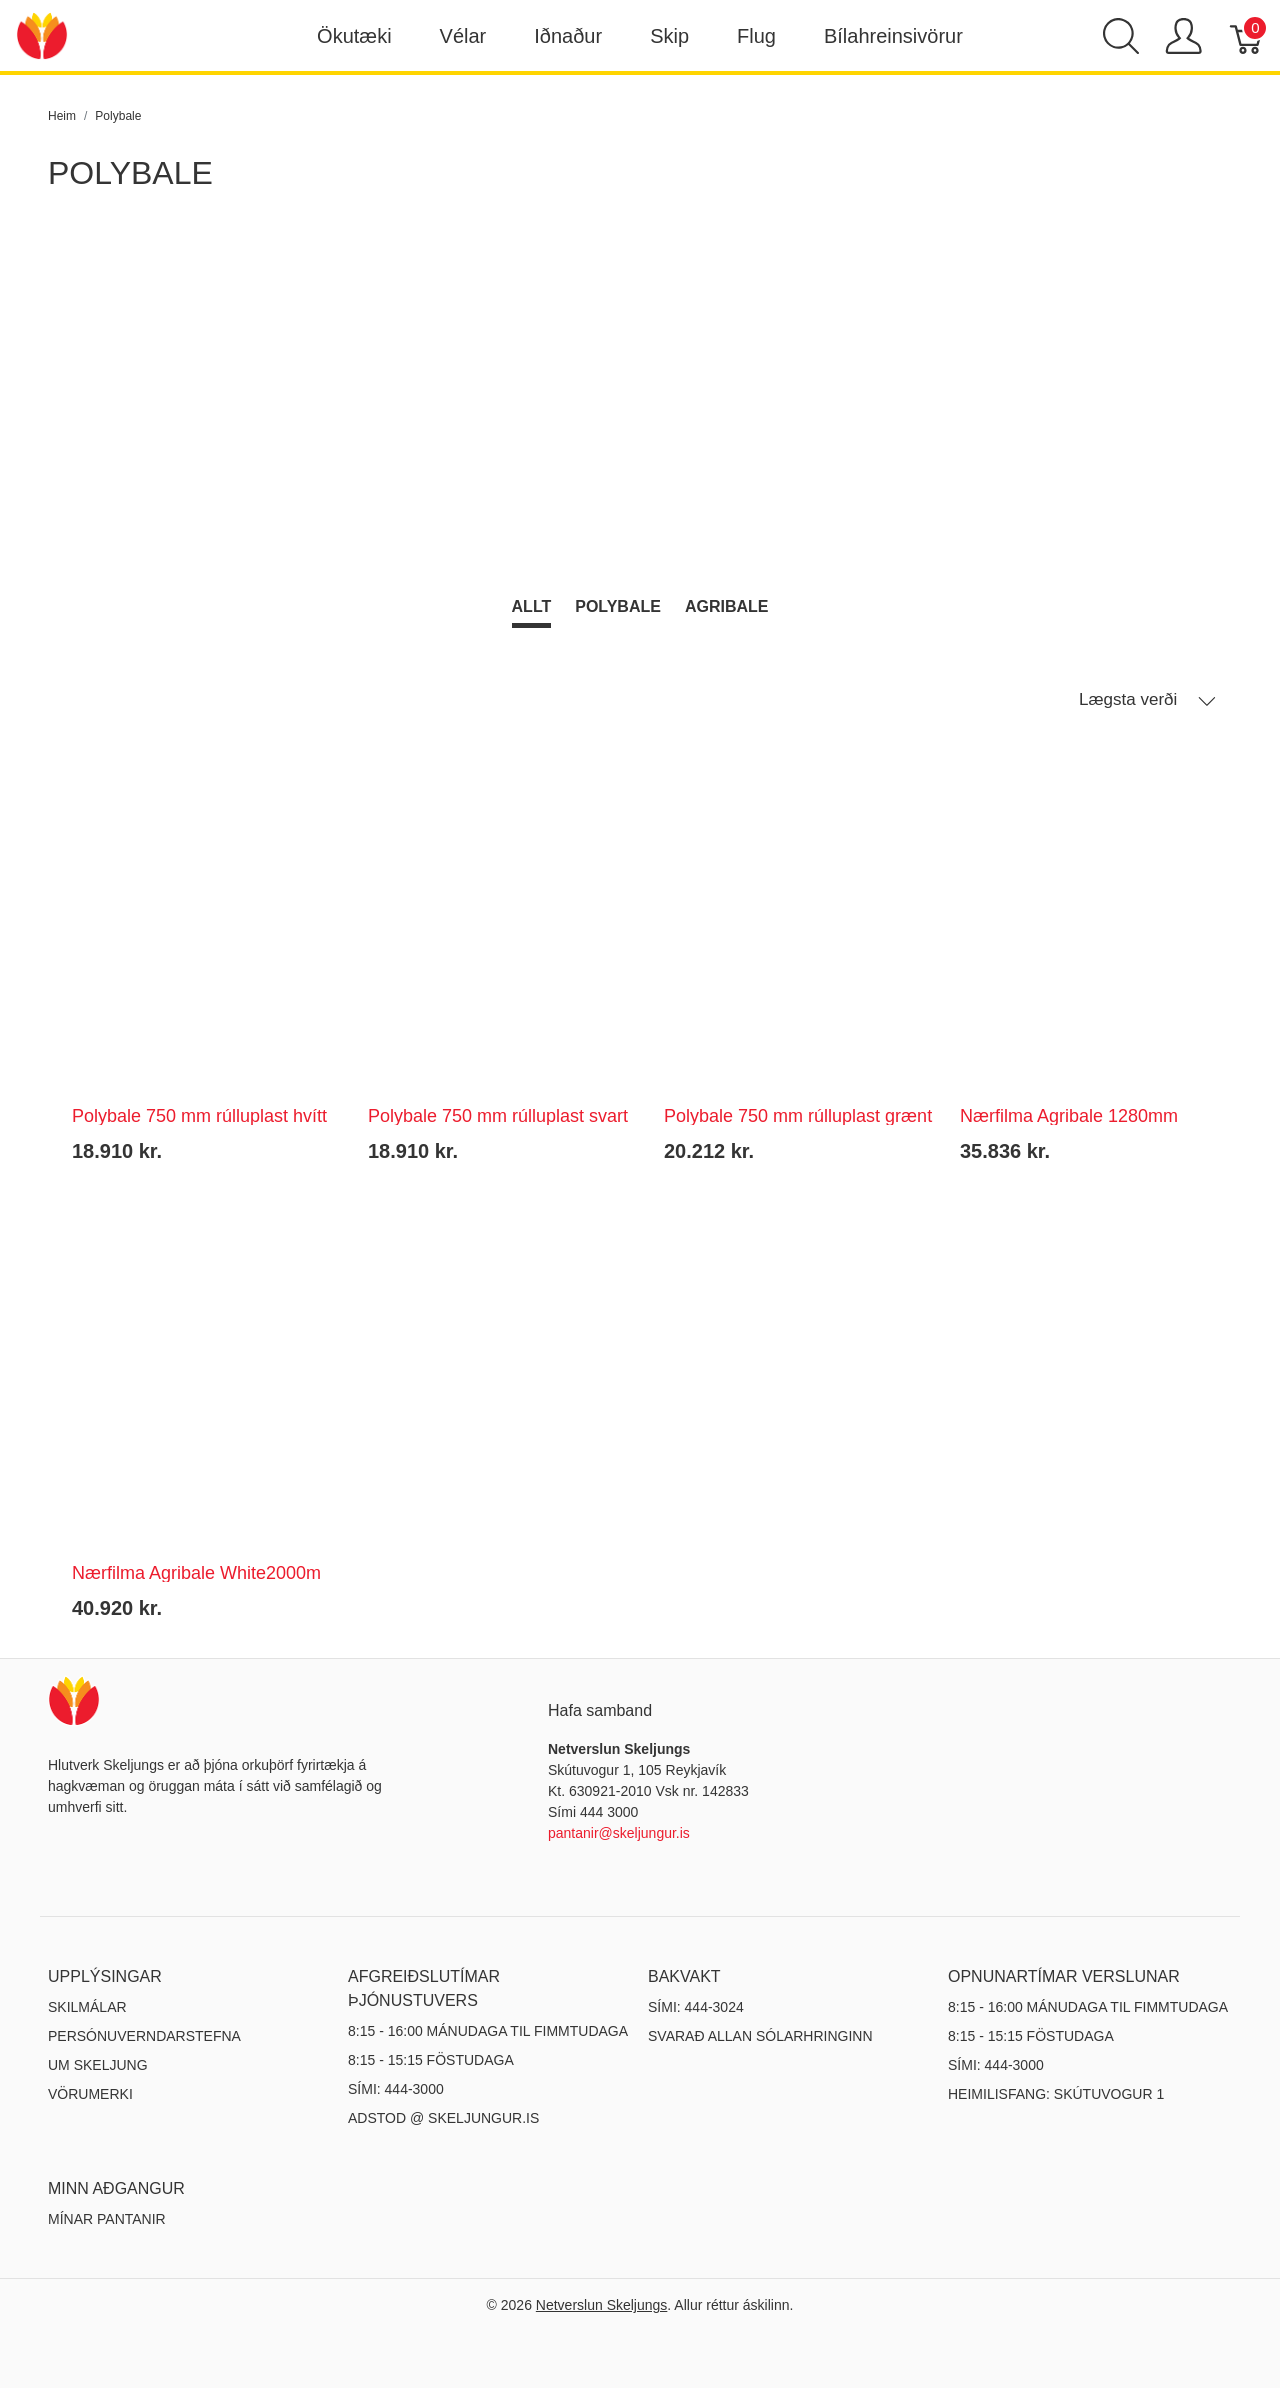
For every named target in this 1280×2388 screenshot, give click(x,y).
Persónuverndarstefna (144, 2036)
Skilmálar (87, 2007)
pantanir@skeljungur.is (619, 1833)
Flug (756, 36)
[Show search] (1121, 36)
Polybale (618, 606)
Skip (669, 36)
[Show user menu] (1183, 36)
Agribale (727, 606)
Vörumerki (90, 2094)
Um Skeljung (98, 2065)
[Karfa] (1247, 36)
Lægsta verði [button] (1147, 700)
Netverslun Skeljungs (602, 2305)
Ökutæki (354, 36)
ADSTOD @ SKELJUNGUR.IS (443, 2118)
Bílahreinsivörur (893, 36)
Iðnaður (568, 36)
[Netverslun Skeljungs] (42, 34)
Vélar (463, 36)
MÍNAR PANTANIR (107, 2219)
